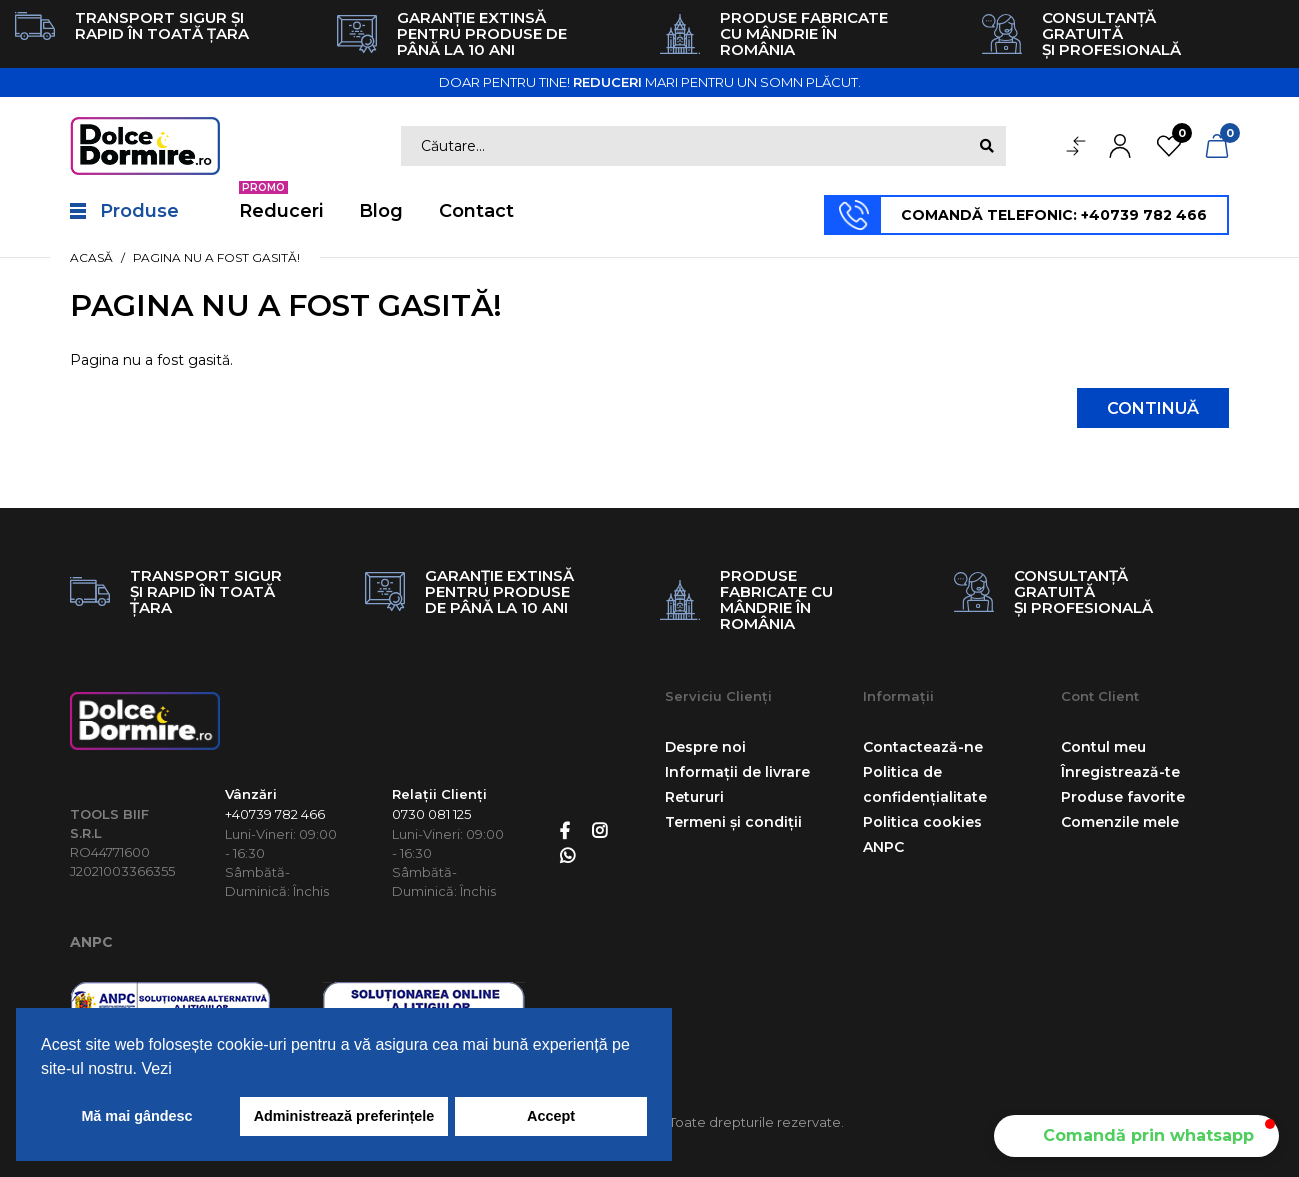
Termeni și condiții (733, 822)
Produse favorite (1123, 797)
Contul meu (1103, 747)
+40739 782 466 (275, 814)
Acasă (91, 257)
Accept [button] (551, 1116)
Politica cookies (922, 822)
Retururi (694, 797)
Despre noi (705, 747)
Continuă (1153, 408)
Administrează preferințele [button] (344, 1116)
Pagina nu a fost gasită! (216, 257)
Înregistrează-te (1120, 772)
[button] (1136, 1136)
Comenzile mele (1120, 822)
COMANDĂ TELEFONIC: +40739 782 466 (1054, 215)
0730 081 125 (431, 814)
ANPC (91, 942)
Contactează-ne (923, 747)
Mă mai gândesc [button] (136, 1116)
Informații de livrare (737, 772)
